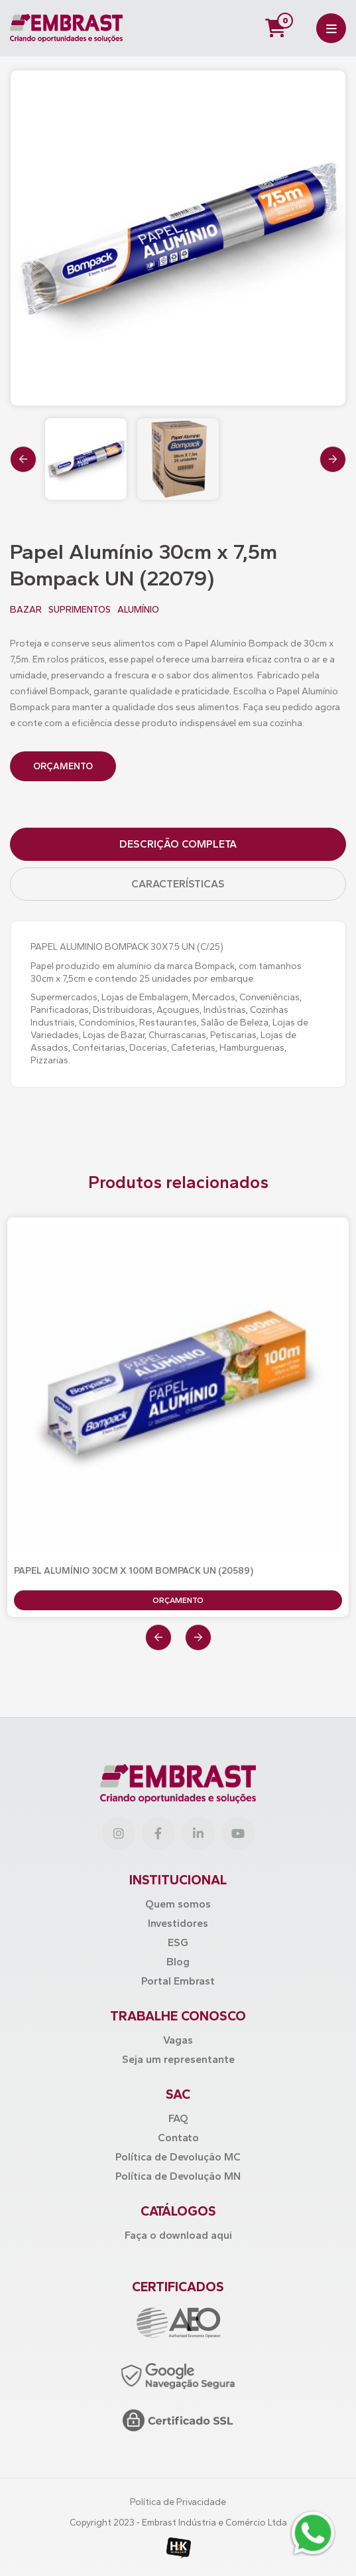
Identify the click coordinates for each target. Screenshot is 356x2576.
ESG (178, 1942)
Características (178, 883)
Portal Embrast (178, 1981)
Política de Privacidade (178, 2502)
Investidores (178, 1923)
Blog (178, 1961)
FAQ (178, 2118)
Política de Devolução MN (178, 2176)
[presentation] (23, 459)
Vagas (178, 2040)
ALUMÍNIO (138, 610)
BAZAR (26, 610)
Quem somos (178, 1904)
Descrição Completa (178, 844)
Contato (178, 2137)
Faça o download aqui (178, 2235)
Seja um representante (178, 2059)
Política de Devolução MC (178, 2157)
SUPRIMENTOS (79, 610)
